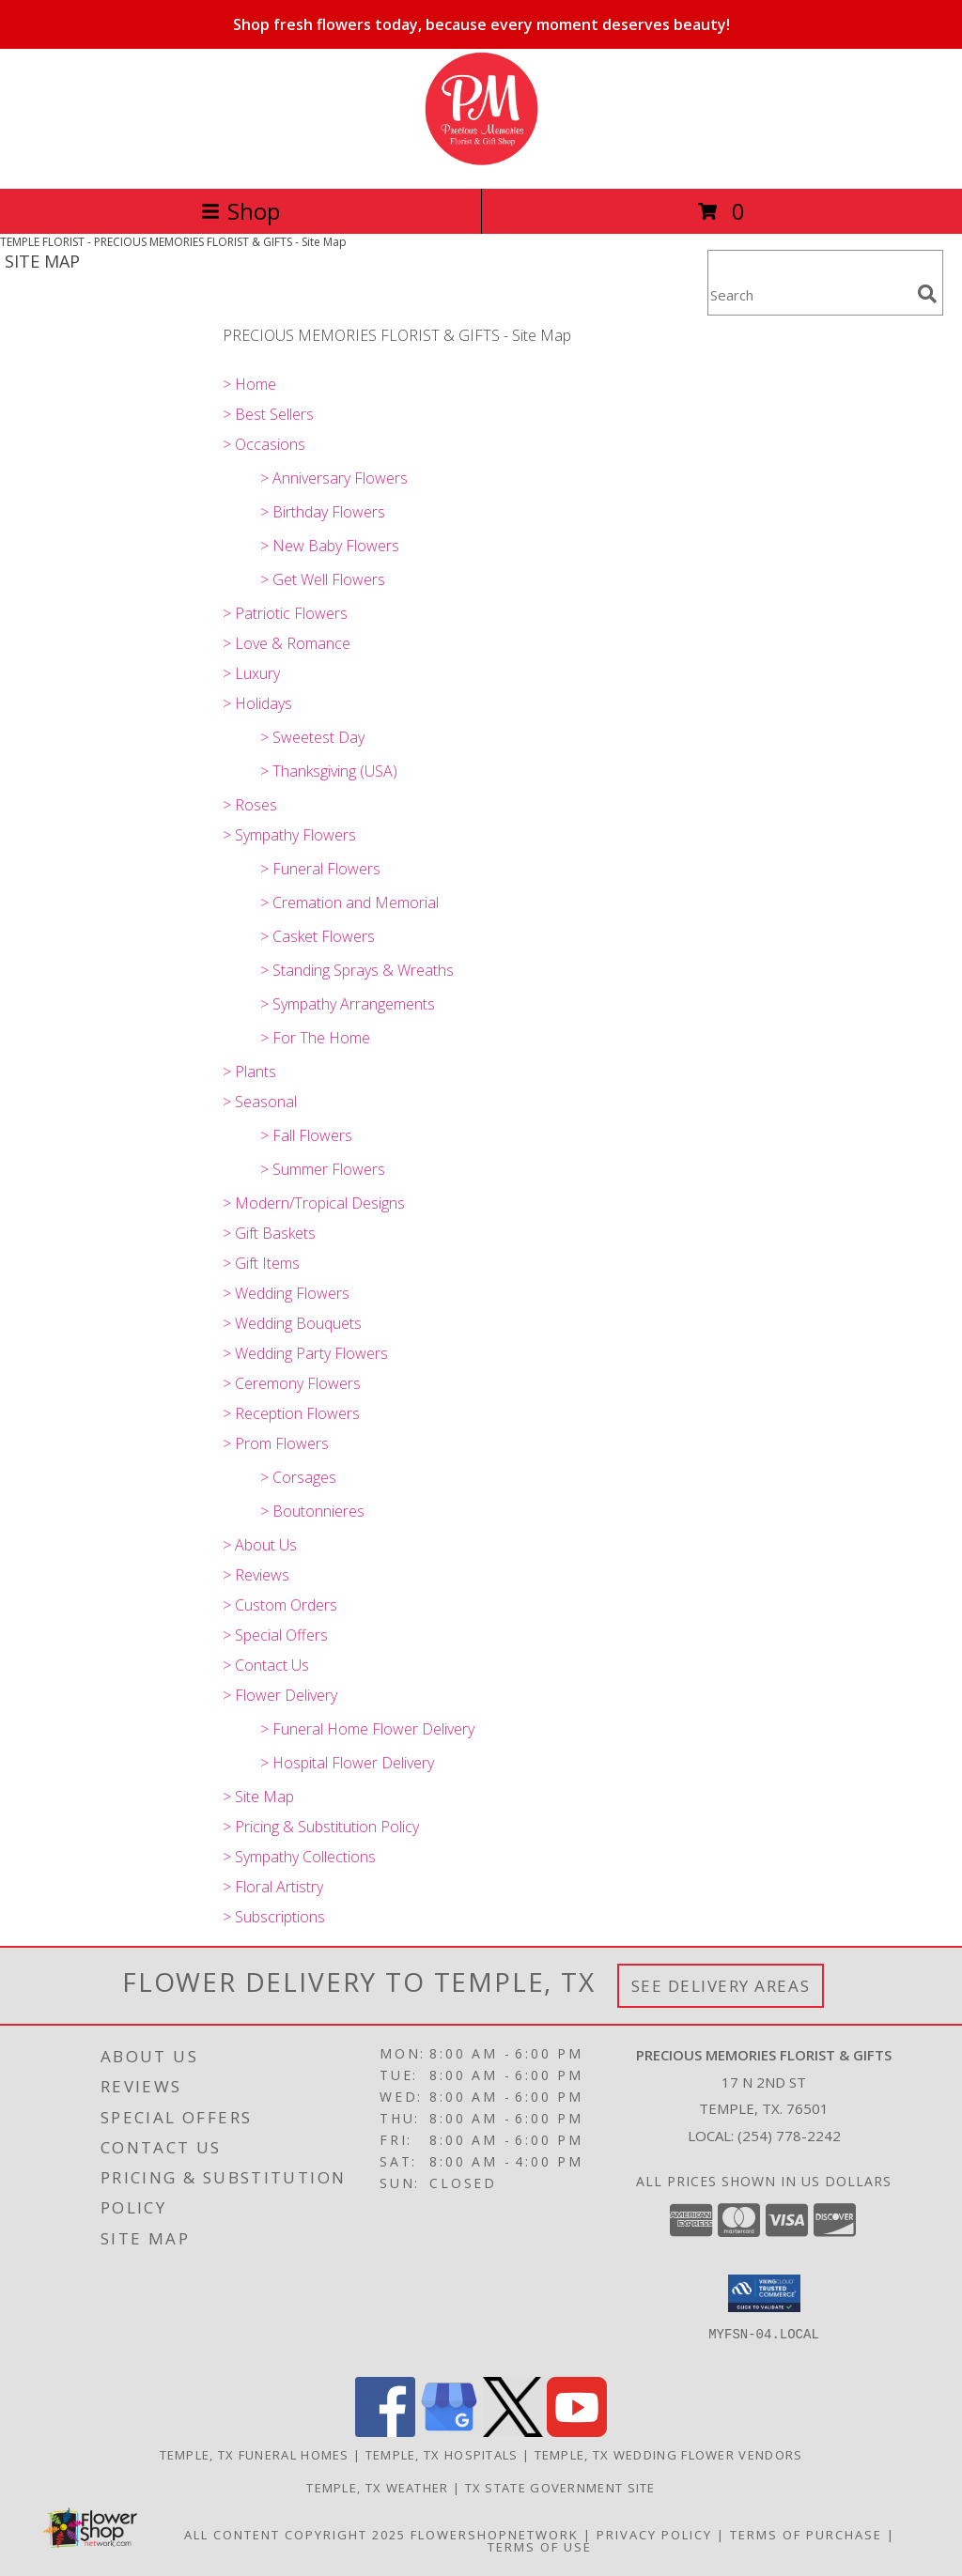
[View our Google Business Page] (449, 2432)
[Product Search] (808, 294)
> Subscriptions (274, 1916)
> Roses (250, 804)
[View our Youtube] (577, 2432)
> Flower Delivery (280, 1695)
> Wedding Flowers (286, 1293)
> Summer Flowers (322, 1169)
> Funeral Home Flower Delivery (367, 1729)
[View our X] (513, 2432)
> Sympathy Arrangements (347, 1004)
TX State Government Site (560, 2487)
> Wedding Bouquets (292, 1323)
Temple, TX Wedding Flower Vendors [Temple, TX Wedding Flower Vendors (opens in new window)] (669, 2454)
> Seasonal (260, 1101)
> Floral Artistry (273, 1886)
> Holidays (257, 703)
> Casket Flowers (317, 936)
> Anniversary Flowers (334, 478)
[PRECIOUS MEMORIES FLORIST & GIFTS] (481, 161)
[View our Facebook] (385, 2432)
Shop (240, 210)
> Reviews (256, 1575)
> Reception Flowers (291, 1413)
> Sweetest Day (312, 737)
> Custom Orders (280, 1605)
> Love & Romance (286, 643)
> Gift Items (261, 1263)
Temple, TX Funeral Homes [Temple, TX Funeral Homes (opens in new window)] (254, 2454)
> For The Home (315, 1037)
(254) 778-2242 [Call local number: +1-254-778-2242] (789, 2135)
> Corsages (298, 1477)
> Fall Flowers (306, 1135)
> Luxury (251, 673)
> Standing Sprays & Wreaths (357, 970)
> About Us (260, 1545)
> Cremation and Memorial (349, 902)
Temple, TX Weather (377, 2487)
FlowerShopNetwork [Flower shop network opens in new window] (495, 2534)
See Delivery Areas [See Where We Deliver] (721, 1986)
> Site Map (258, 1796)
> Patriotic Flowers (285, 613)
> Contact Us (266, 1665)
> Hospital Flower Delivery (347, 1762)
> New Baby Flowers (329, 545)
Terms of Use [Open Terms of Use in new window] (540, 2546)
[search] (927, 294)
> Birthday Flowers (322, 511)
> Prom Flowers (276, 1443)
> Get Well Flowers (322, 579)
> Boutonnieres (312, 1511)
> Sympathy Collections (299, 1856)
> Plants (249, 1071)
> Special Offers (275, 1635)
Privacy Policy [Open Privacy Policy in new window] (654, 2534)
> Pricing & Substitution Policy (321, 1826)
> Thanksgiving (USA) (328, 771)
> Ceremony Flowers (292, 1383)
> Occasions (264, 444)
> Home (249, 384)
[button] (764, 2293)
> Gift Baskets (269, 1233)
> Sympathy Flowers (289, 835)
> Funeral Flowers (320, 868)
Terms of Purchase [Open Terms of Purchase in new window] (806, 2534)
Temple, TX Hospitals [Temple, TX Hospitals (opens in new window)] (442, 2454)
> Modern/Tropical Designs (314, 1203)
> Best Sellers (268, 414)
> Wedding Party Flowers (305, 1353)
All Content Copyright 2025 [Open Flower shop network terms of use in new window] (295, 2534)
